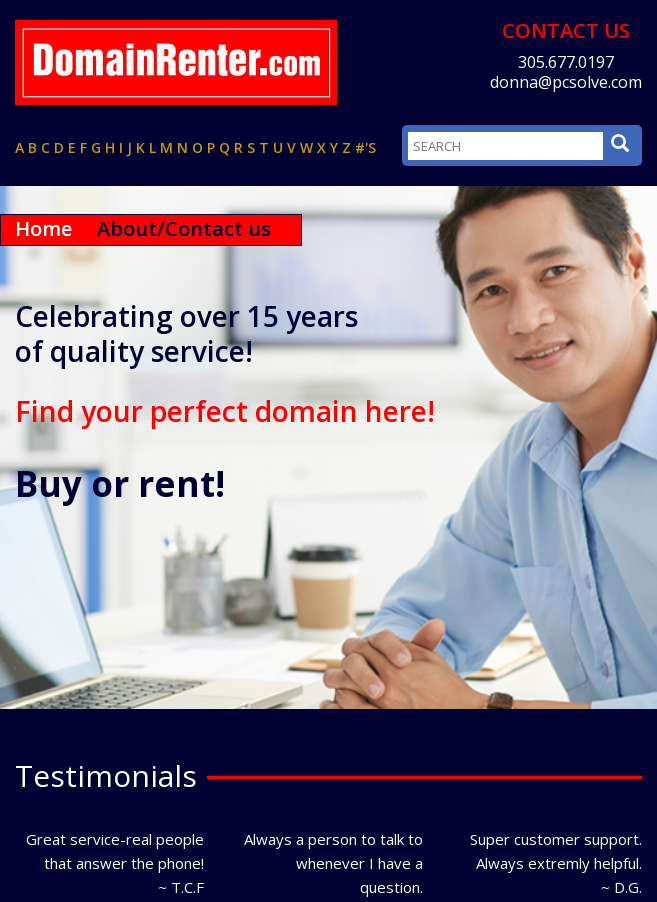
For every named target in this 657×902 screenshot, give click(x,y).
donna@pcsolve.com (566, 82)
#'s (365, 147)
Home (43, 228)
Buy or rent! (120, 484)
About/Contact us (184, 228)
